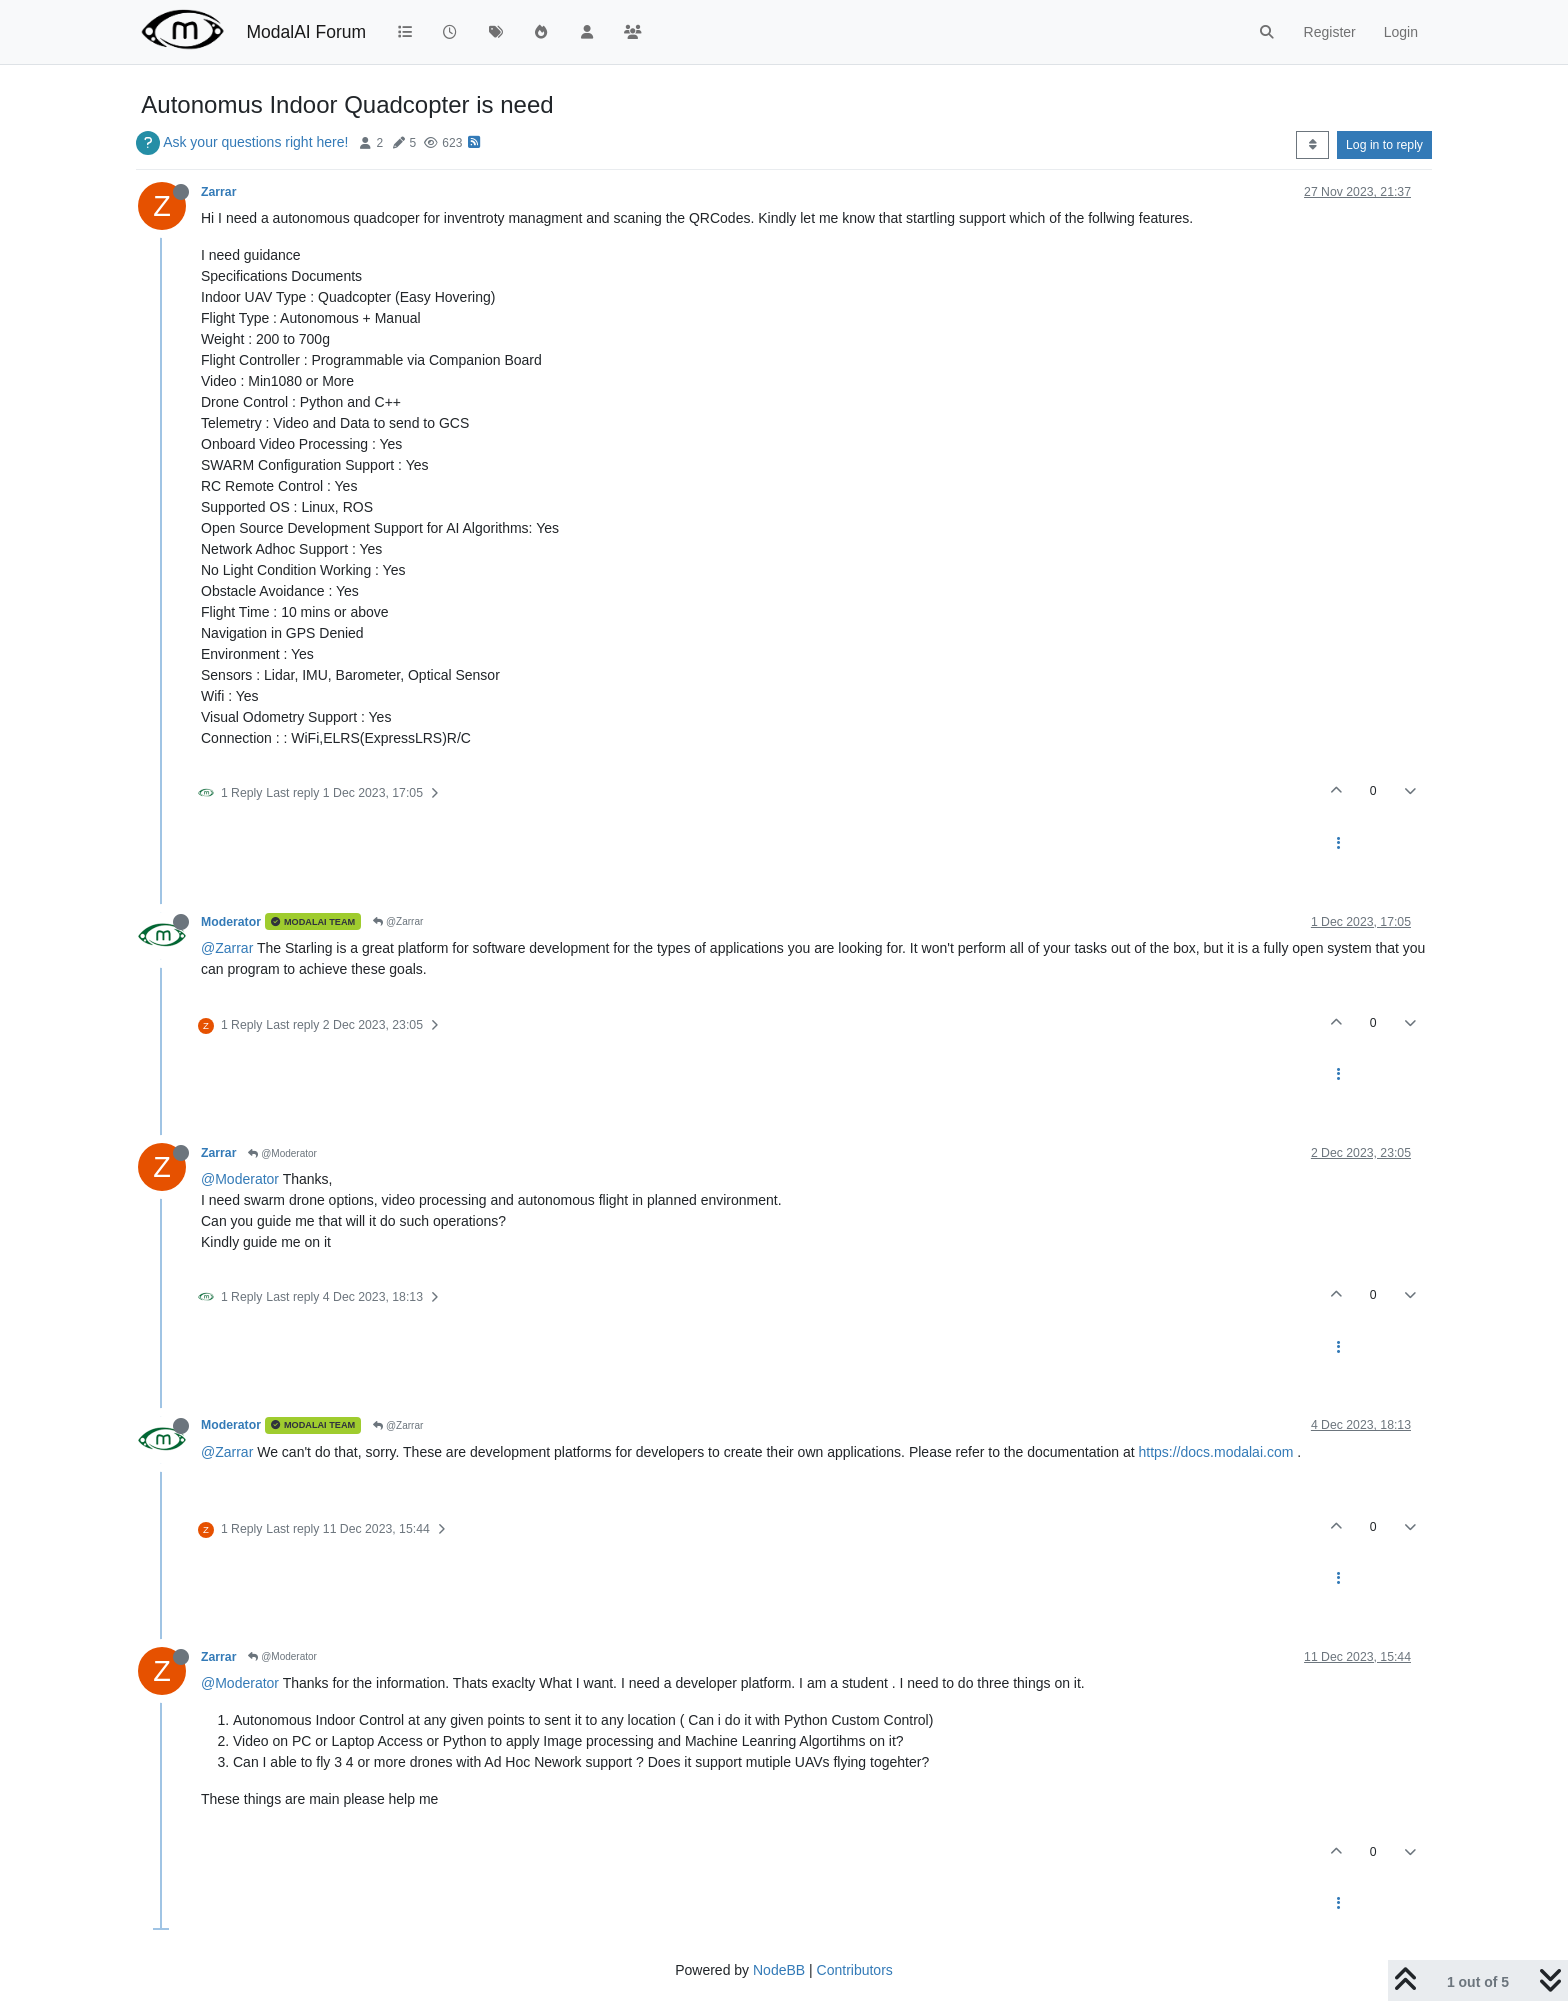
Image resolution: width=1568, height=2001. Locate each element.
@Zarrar (398, 921)
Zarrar (218, 192)
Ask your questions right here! (255, 142)
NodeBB (779, 1970)
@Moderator (282, 1153)
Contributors (855, 1970)
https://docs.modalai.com (1215, 1452)
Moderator (231, 922)
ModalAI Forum (306, 32)
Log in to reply (1384, 145)
